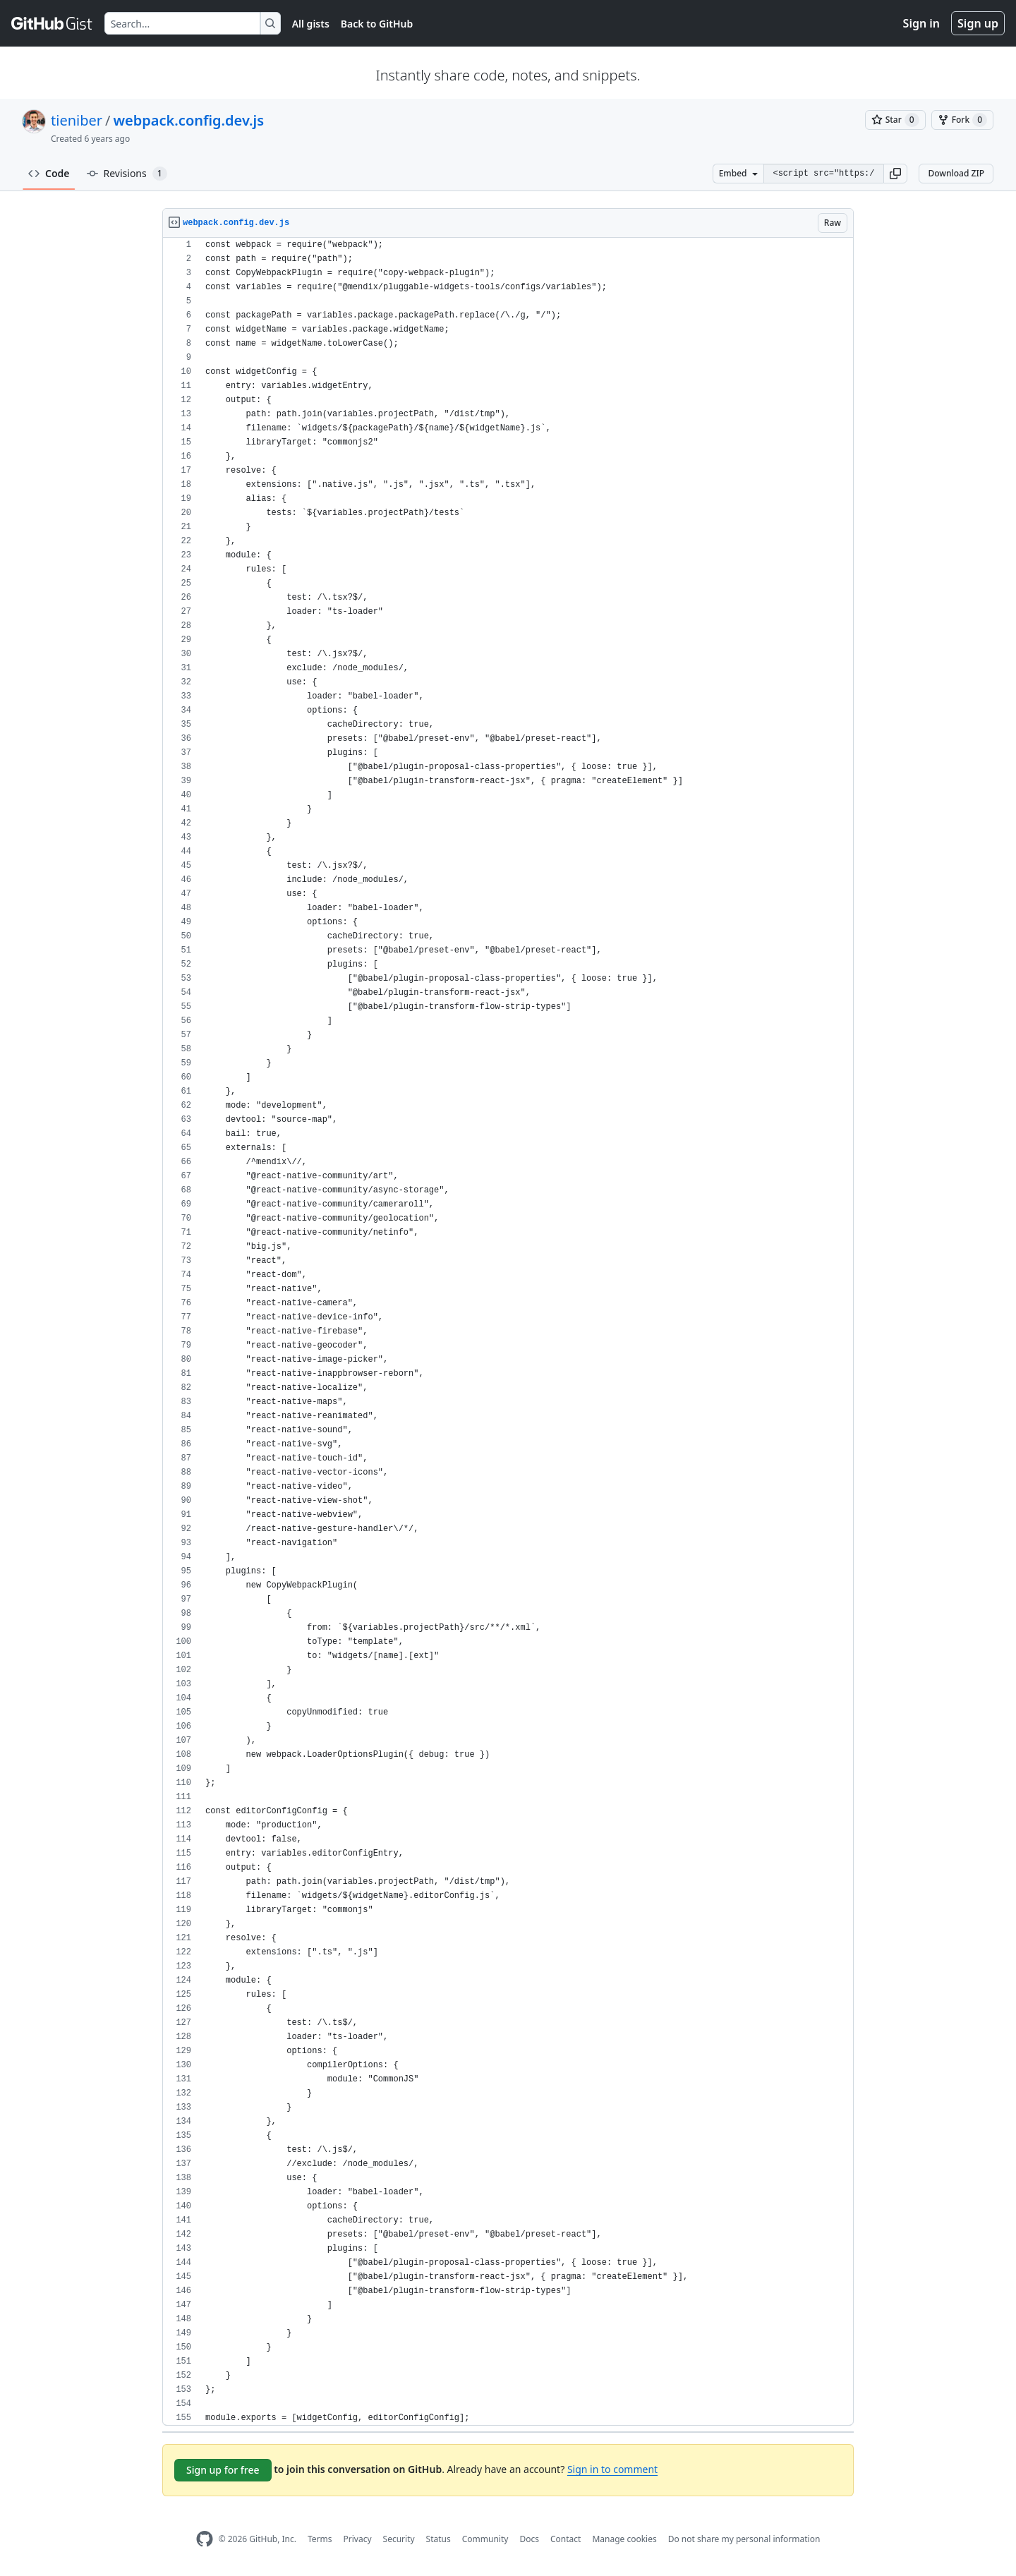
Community (485, 2539)
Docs (529, 2539)
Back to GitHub (377, 23)
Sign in (921, 23)
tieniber (76, 120)
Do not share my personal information (744, 2539)
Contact (565, 2539)
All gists (310, 23)
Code (49, 173)
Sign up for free (223, 2470)
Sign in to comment (612, 2469)
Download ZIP (956, 173)
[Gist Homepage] (52, 23)
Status (438, 2539)
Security (399, 2539)
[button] (895, 173)
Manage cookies (624, 2539)
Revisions (127, 174)
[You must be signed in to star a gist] (895, 120)
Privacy (358, 2539)
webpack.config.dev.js (188, 120)
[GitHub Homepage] (204, 2539)
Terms (320, 2539)
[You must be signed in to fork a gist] (962, 120)
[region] (508, 1332)
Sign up (977, 23)
